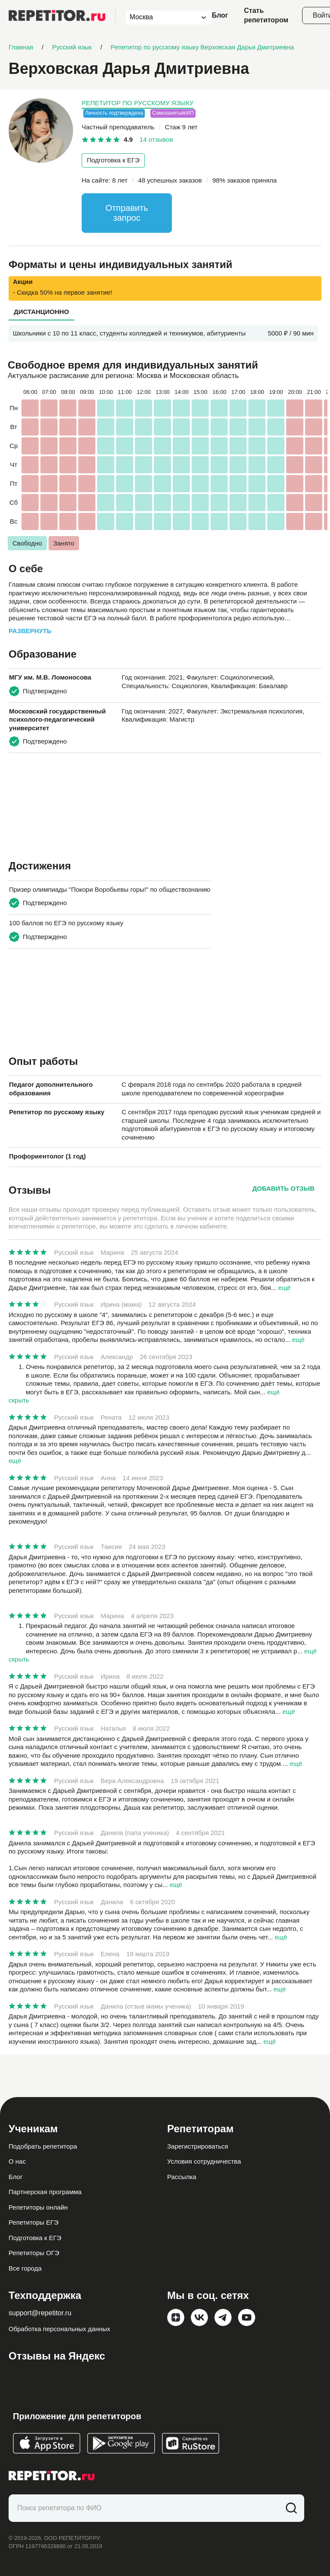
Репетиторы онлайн (38, 2207)
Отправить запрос (126, 213)
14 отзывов (156, 139)
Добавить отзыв (283, 1188)
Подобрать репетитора (43, 2146)
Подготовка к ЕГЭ (113, 160)
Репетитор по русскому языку (138, 103)
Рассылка (181, 2176)
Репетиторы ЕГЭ (33, 2222)
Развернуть (30, 630)
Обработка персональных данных (59, 2328)
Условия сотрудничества (204, 2161)
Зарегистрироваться (197, 2146)
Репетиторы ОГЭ (34, 2252)
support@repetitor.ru (40, 2313)
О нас (17, 2161)
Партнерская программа (45, 2191)
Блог (220, 15)
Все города (25, 2268)
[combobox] (161, 17)
